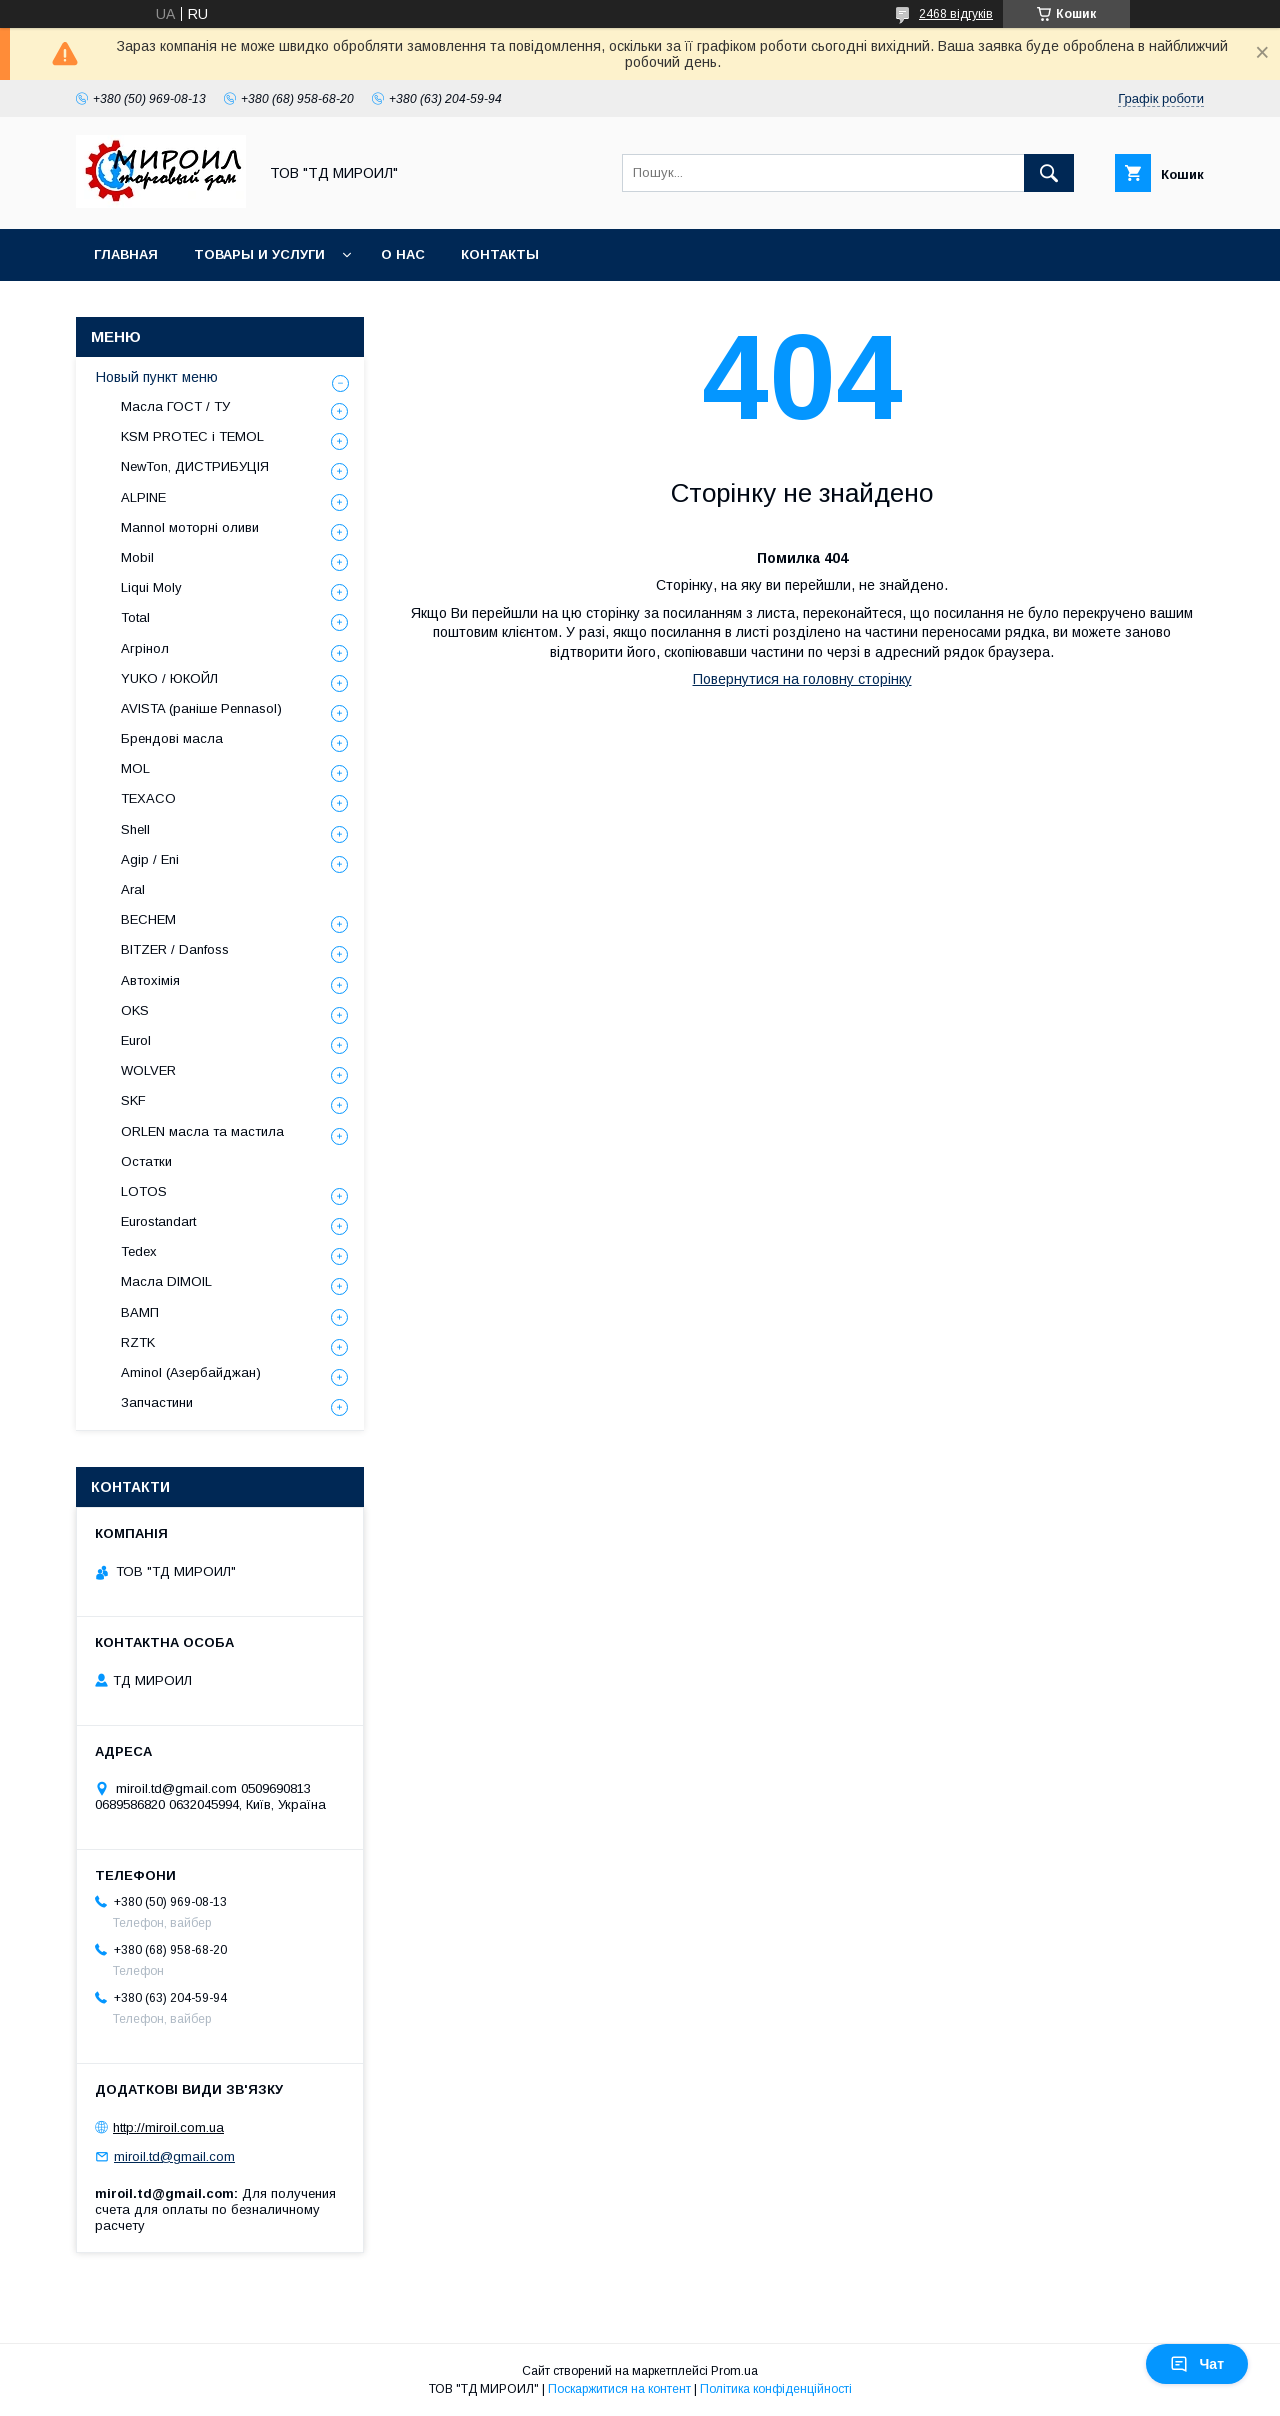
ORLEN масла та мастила (202, 1131)
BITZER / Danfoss (175, 949)
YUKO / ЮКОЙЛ (169, 678)
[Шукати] (1049, 173)
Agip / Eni (150, 859)
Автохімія (150, 980)
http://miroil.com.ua (168, 2127)
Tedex (139, 1251)
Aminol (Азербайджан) (191, 1372)
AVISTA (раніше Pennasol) (201, 708)
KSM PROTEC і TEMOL (192, 436)
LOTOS (144, 1191)
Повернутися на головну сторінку (802, 679)
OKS (135, 1010)
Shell (135, 829)
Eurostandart (158, 1221)
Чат (1197, 2364)
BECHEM (148, 919)
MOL (135, 768)
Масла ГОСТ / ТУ (175, 406)
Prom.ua (734, 2371)
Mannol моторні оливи (190, 527)
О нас (403, 254)
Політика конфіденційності (776, 2389)
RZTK (138, 1342)
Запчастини (157, 1402)
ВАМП (140, 1312)
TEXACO (148, 798)
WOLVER (148, 1070)
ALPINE (143, 497)
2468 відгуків (956, 14)
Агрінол (145, 648)
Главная (126, 254)
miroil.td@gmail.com (174, 2156)
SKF (133, 1100)
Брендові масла (172, 738)
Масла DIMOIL (166, 1281)
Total (135, 617)
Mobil (137, 557)
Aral (133, 889)
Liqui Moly (151, 587)
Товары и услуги (259, 254)
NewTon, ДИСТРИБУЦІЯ (195, 466)
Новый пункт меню (157, 377)
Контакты (500, 254)
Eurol (136, 1040)
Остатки (146, 1161)
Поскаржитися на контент (619, 2389)
